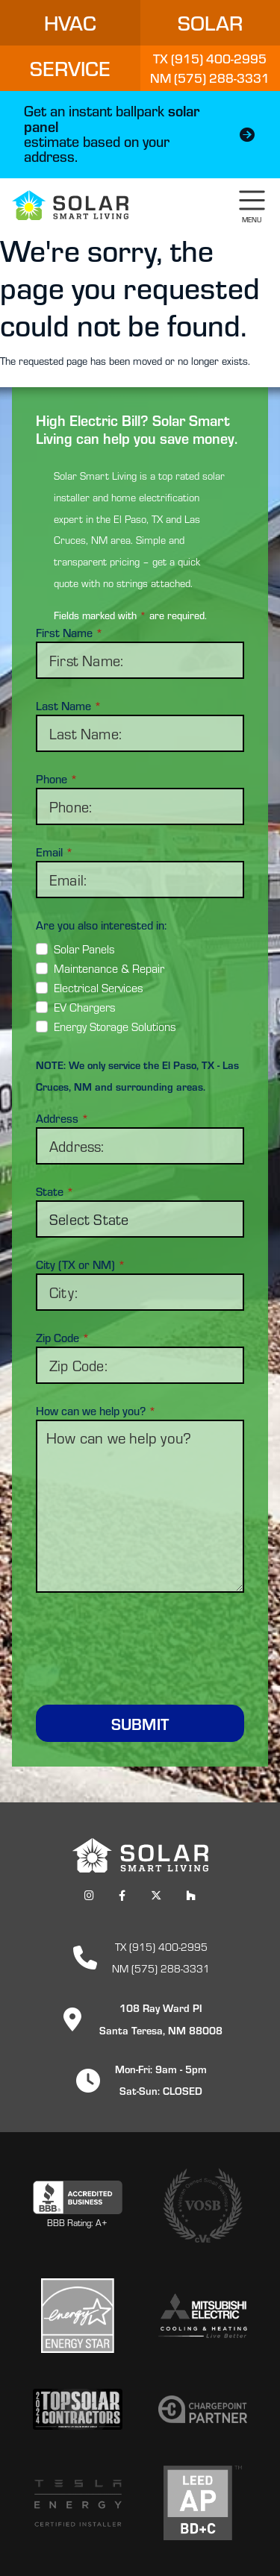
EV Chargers (85, 1007)
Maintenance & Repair (109, 968)
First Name (69, 632)
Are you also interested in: (101, 925)
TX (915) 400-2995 (161, 1946)
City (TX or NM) (80, 1264)
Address (62, 1118)
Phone (57, 778)
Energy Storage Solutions (115, 1026)
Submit (140, 1723)
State (55, 1191)
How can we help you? (96, 1410)
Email (54, 851)
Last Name (69, 705)
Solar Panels (84, 948)
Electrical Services (98, 987)
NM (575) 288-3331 (161, 1968)
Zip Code (63, 1337)
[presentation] (149, 1640)
